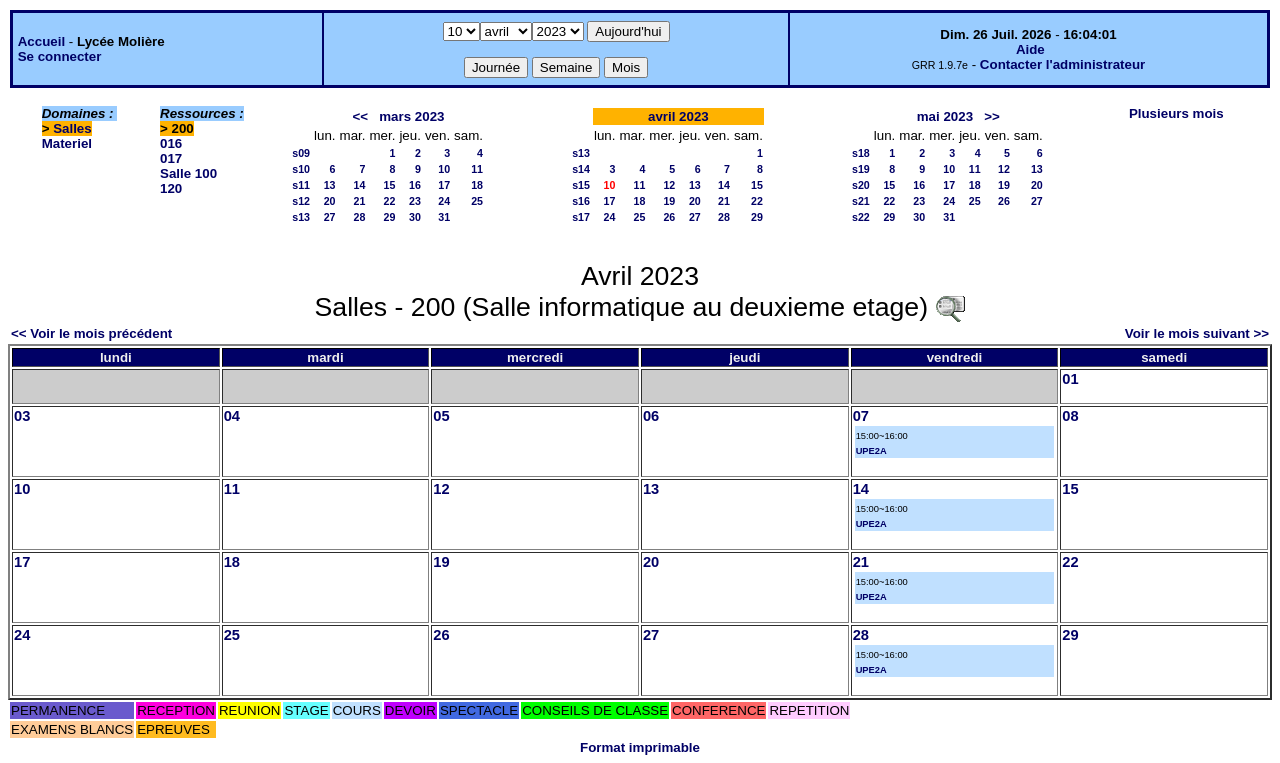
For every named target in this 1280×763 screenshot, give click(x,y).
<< (361, 116)
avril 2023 (678, 116)
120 (171, 188)
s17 (581, 217)
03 (22, 416)
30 (415, 217)
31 (444, 217)
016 (171, 143)
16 (415, 185)
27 (330, 217)
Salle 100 (188, 173)
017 (171, 158)
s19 (861, 169)
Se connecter (60, 56)
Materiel (67, 143)
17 (444, 185)
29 (390, 217)
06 (651, 416)
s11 (301, 185)
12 (669, 185)
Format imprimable (640, 747)
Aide (1030, 49)
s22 (861, 217)
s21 (861, 201)
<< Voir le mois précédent (91, 333)
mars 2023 (411, 116)
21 (360, 201)
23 (415, 201)
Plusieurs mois (1176, 113)
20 (330, 201)
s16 (581, 201)
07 (861, 416)
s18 (861, 153)
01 (1070, 379)
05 (441, 416)
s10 (301, 169)
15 (390, 185)
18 (477, 185)
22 (390, 201)
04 (232, 416)
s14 (581, 169)
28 (360, 217)
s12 (301, 201)
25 (477, 201)
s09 (301, 153)
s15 (581, 185)
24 (444, 201)
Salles (72, 128)
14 (360, 185)
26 (669, 217)
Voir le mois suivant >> (1197, 333)
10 (444, 169)
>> (992, 116)
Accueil (41, 41)
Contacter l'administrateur (1062, 64)
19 (669, 201)
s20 (861, 185)
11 (477, 169)
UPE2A (871, 451)
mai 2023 (945, 116)
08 (1070, 416)
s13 (301, 217)
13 (330, 185)
